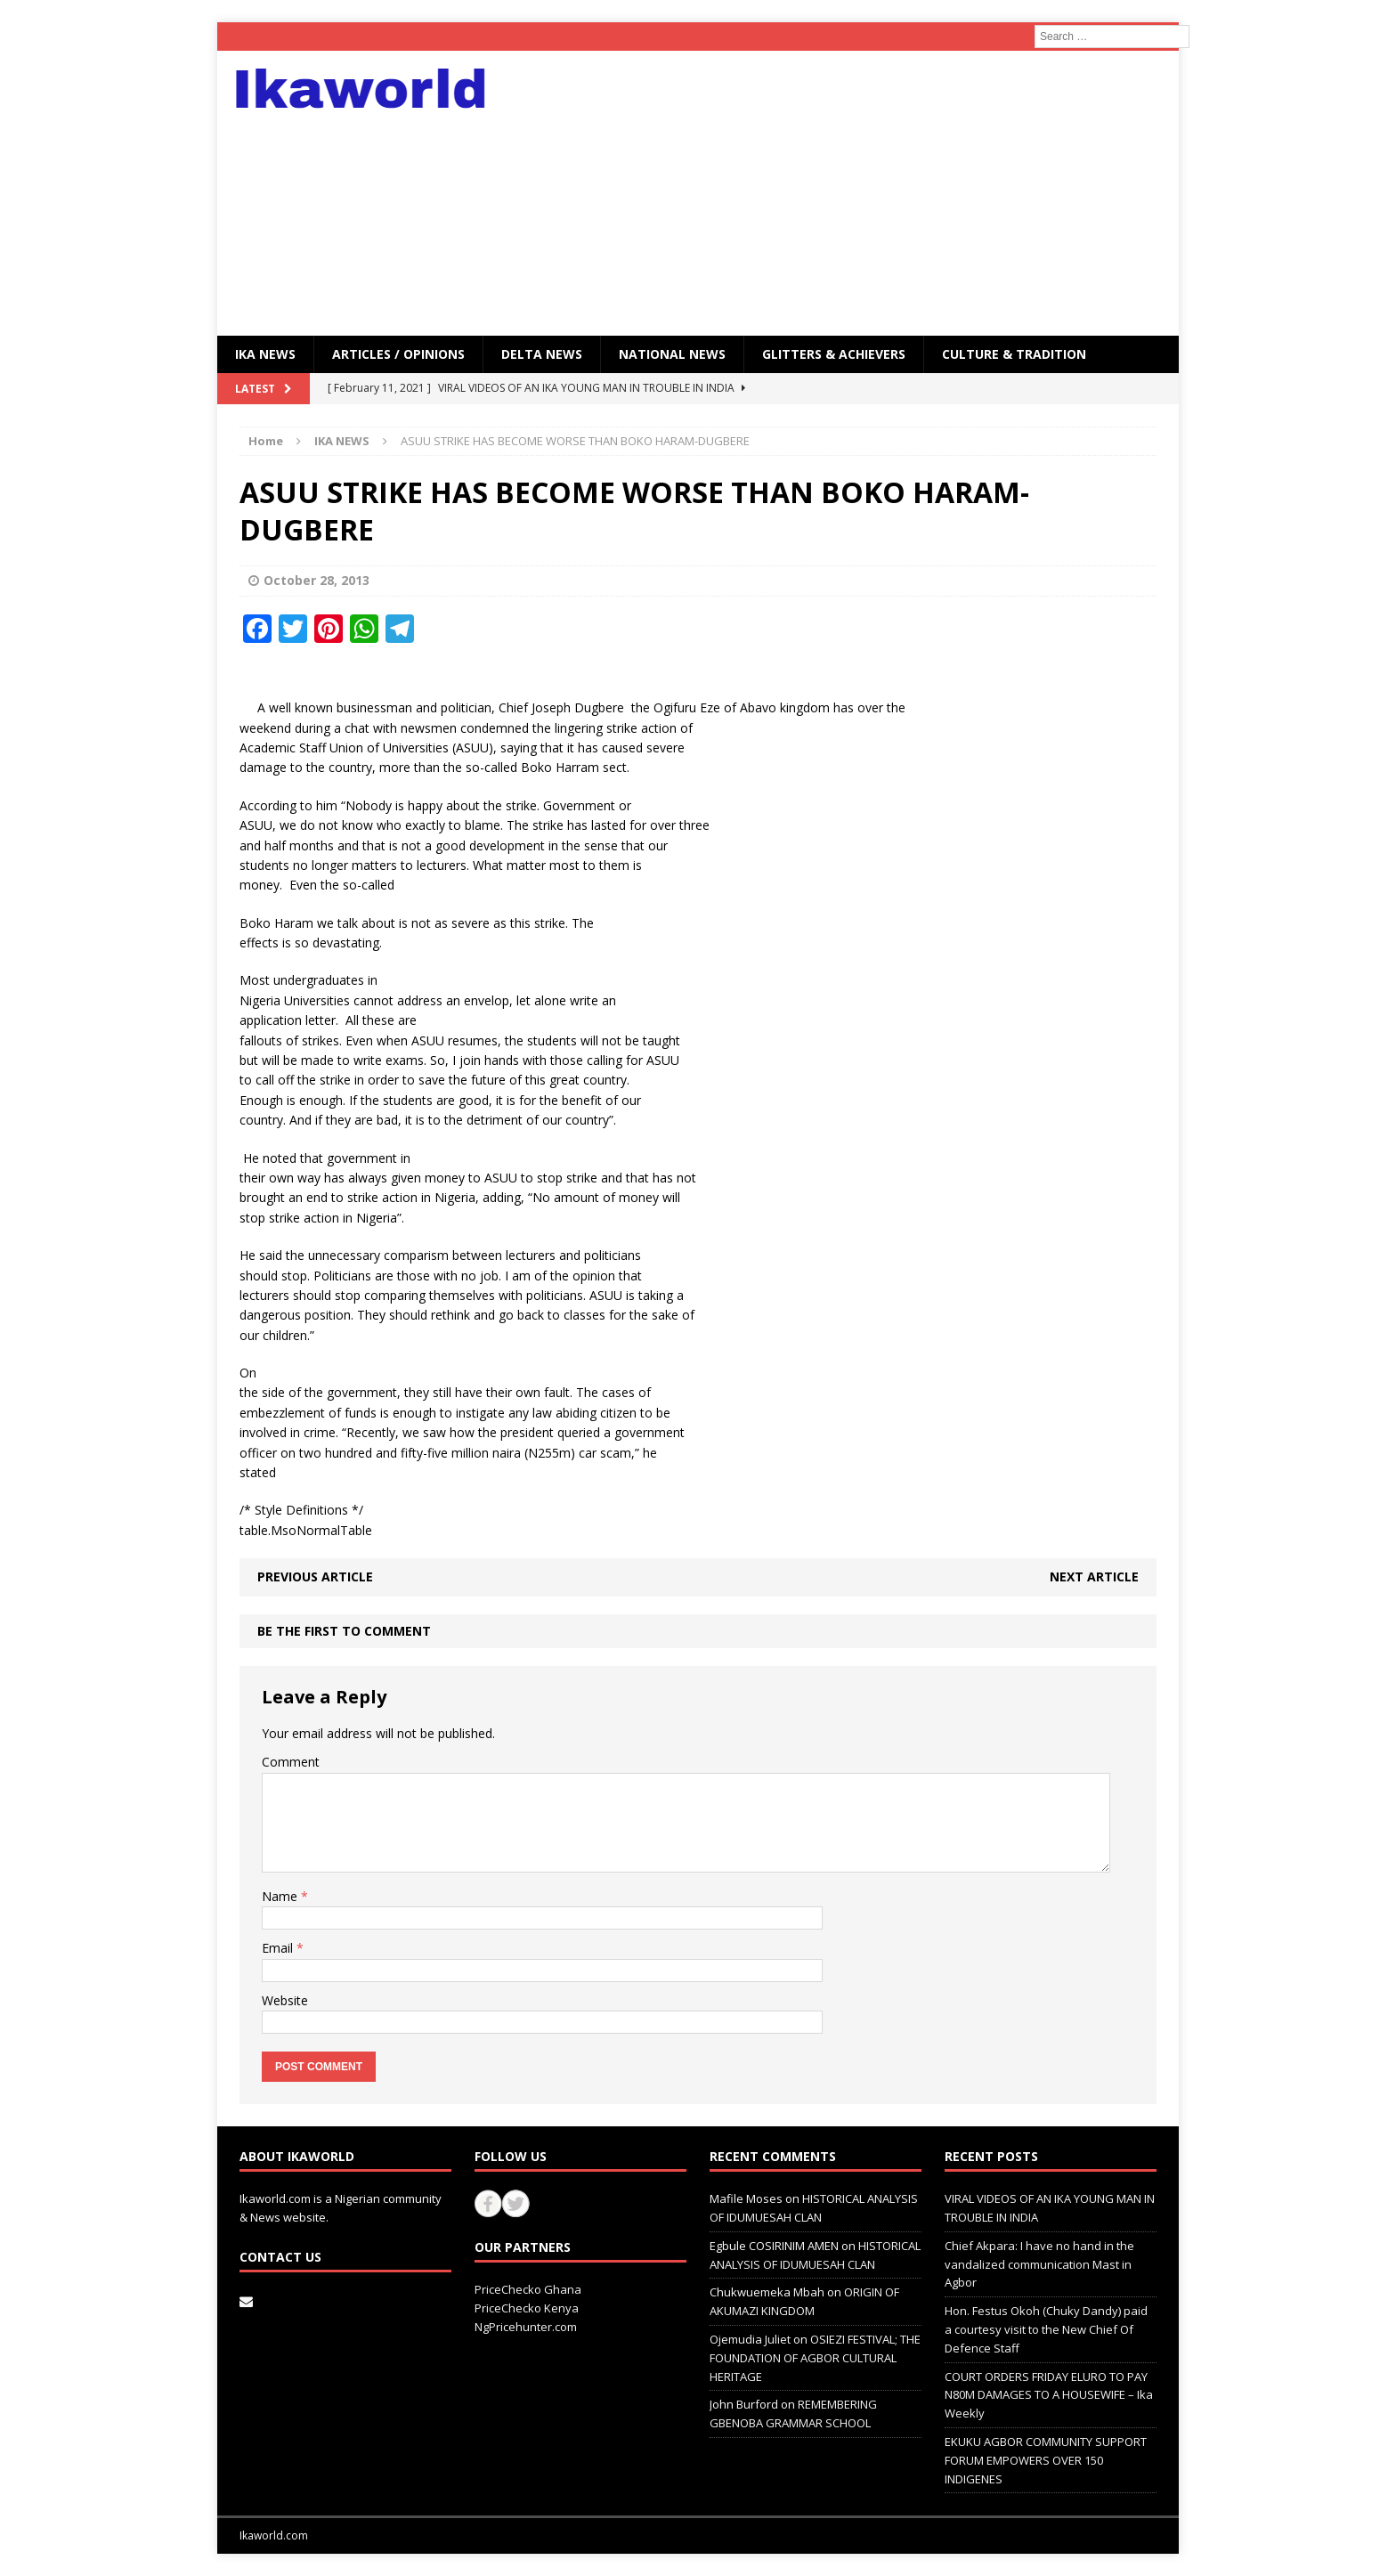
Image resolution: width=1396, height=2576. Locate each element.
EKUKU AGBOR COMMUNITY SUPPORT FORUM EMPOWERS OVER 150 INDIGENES (1046, 2460)
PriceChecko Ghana (528, 2289)
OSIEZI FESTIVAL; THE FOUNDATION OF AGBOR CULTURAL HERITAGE (815, 2358)
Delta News (541, 353)
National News (672, 353)
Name (281, 1896)
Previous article (315, 1576)
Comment (291, 1761)
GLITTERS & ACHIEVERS (833, 353)
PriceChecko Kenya (527, 2308)
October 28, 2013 (316, 580)
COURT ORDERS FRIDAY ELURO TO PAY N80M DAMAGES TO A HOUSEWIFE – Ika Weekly (1049, 2395)
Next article (1094, 1576)
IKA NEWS (265, 353)
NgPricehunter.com (526, 2327)
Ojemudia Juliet (750, 2339)
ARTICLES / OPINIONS (398, 353)
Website (285, 2000)
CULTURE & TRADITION (1014, 353)
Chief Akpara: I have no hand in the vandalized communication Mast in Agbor (1039, 2264)
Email (279, 1947)
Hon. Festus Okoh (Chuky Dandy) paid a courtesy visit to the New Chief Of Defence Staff (1046, 2329)
